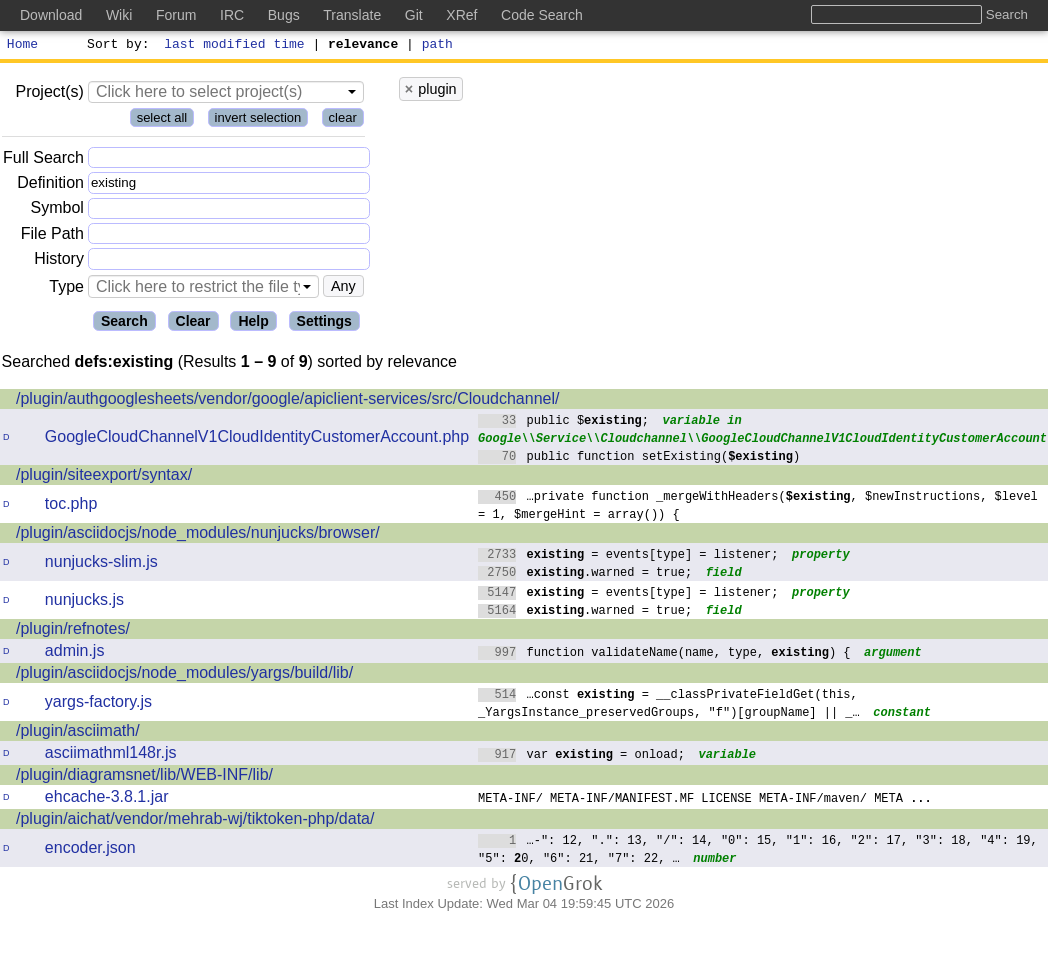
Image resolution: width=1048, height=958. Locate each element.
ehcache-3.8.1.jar (107, 799)
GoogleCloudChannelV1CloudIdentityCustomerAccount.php (257, 439)
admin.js (75, 653)
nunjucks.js (84, 602)
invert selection (258, 120)
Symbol (57, 211)
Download (51, 15)
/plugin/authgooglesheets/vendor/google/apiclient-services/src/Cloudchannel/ (287, 401)
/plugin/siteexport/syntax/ (104, 477)
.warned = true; (585, 574)
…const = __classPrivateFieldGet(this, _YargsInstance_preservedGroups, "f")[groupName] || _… (669, 705)
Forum (176, 15)
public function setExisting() (639, 458)
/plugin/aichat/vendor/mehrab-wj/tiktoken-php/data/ (195, 821)
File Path (52, 236)
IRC (232, 15)
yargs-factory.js (98, 704)
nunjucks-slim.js (101, 564)
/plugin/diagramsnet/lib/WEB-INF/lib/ (144, 777)
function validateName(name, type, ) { (664, 654)
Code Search (542, 15)
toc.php (71, 506)
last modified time (235, 46)
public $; (563, 422)
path (437, 46)
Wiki (119, 15)
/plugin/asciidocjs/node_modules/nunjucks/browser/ (198, 535)
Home (22, 46)
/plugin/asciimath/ (78, 733)
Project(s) (49, 94)
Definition (50, 185)
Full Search (43, 160)
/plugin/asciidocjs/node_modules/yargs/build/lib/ (184, 675)
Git (414, 15)
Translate (352, 15)
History (59, 261)
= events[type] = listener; (628, 556)
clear (343, 120)
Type (66, 289)
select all (162, 120)
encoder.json (90, 850)
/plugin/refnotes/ (73, 631)
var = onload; (581, 756)
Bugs (284, 15)
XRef (461, 15)
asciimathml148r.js (111, 755)
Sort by (115, 46)
